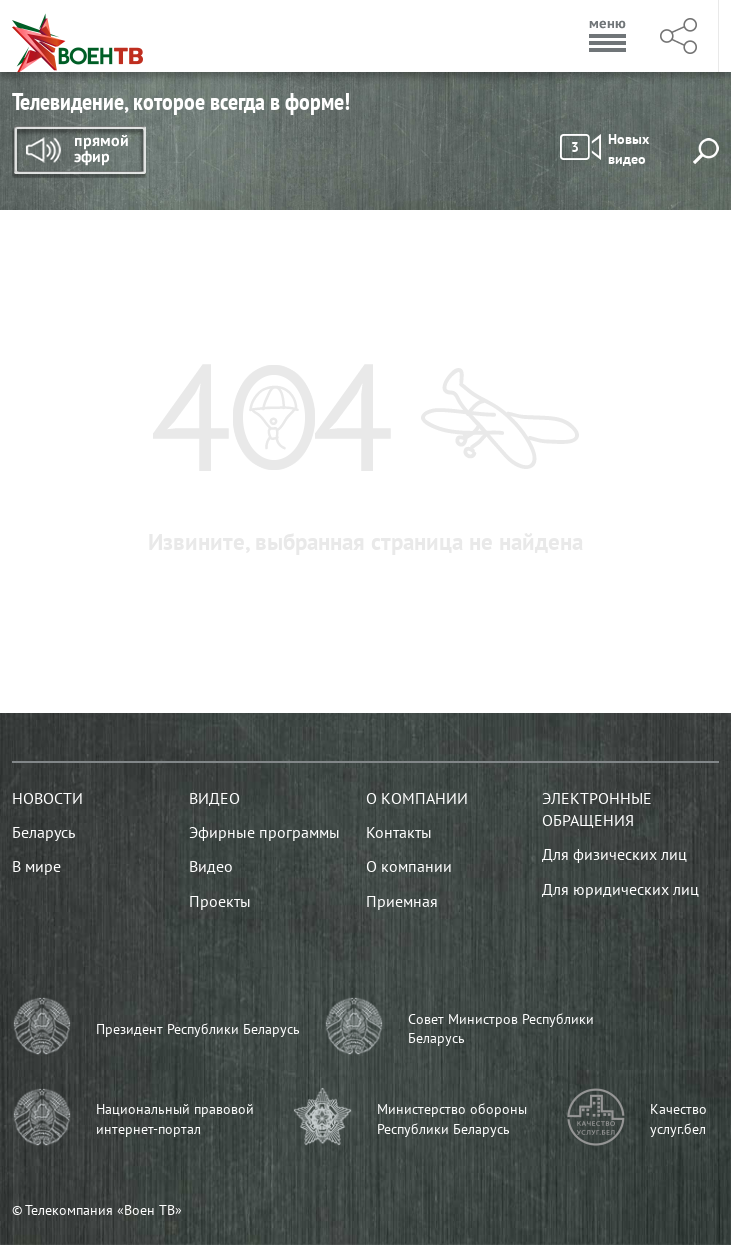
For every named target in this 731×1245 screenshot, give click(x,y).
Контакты (399, 832)
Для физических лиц (614, 854)
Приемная (402, 901)
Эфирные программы (264, 832)
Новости (47, 798)
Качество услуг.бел (678, 1119)
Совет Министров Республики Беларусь (501, 1029)
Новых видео (604, 149)
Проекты (220, 901)
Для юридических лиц (620, 889)
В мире (36, 866)
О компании (417, 798)
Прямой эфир (79, 152)
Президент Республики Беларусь (198, 1029)
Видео (214, 798)
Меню (608, 36)
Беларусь (43, 832)
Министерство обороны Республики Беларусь (452, 1119)
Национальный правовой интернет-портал (175, 1119)
